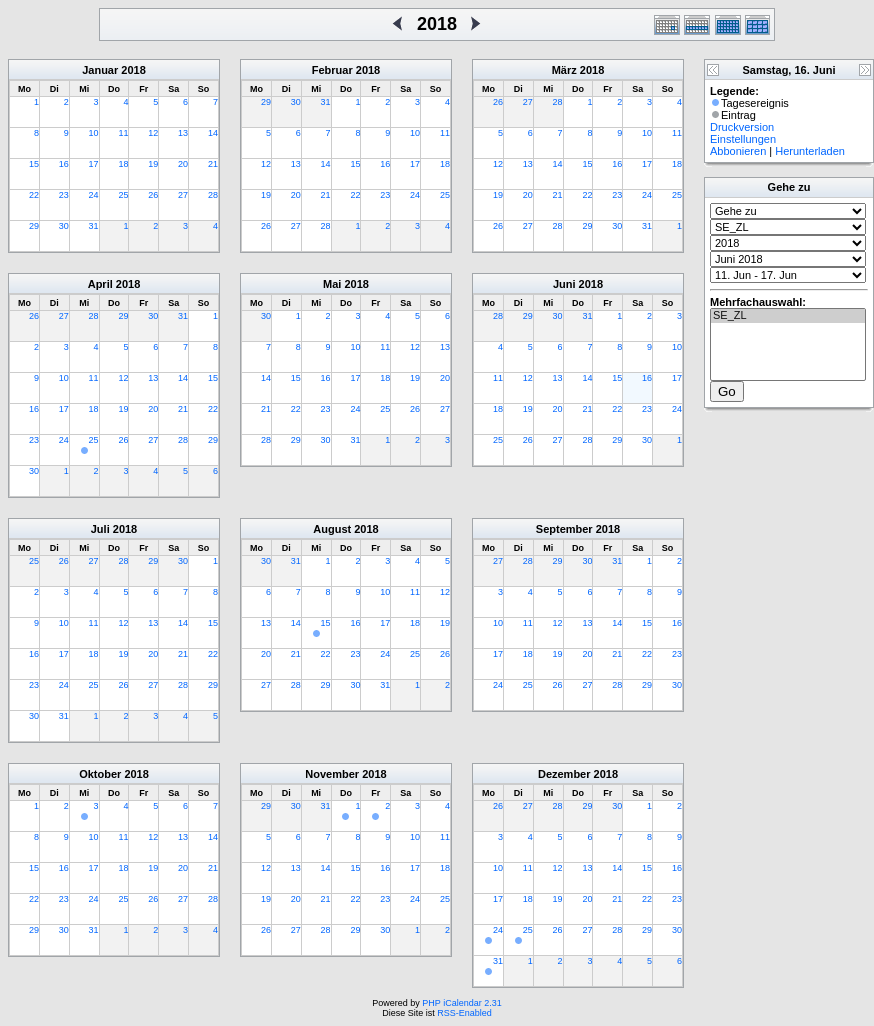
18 (123, 164)
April (100, 284)
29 (34, 226)
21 (213, 164)
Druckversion (742, 127)
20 (183, 164)
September (564, 529)
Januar (100, 70)
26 (153, 195)
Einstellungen (743, 139)
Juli (100, 529)
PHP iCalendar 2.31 (461, 1003)
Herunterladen (810, 151)
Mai (332, 284)
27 (183, 195)
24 (94, 195)
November (332, 774)
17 (94, 164)
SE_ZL (788, 316)
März (564, 70)
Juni (564, 284)
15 (34, 164)
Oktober (100, 774)
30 (64, 226)
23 (64, 195)
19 (153, 164)
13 (183, 133)
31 (94, 226)
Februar (332, 70)
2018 (133, 70)
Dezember (564, 774)
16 (64, 164)
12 (153, 133)
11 (123, 133)
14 (213, 133)
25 (123, 195)
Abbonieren (738, 151)
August (332, 529)
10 (94, 133)
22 (34, 195)
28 (213, 195)
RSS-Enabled (464, 1013)
